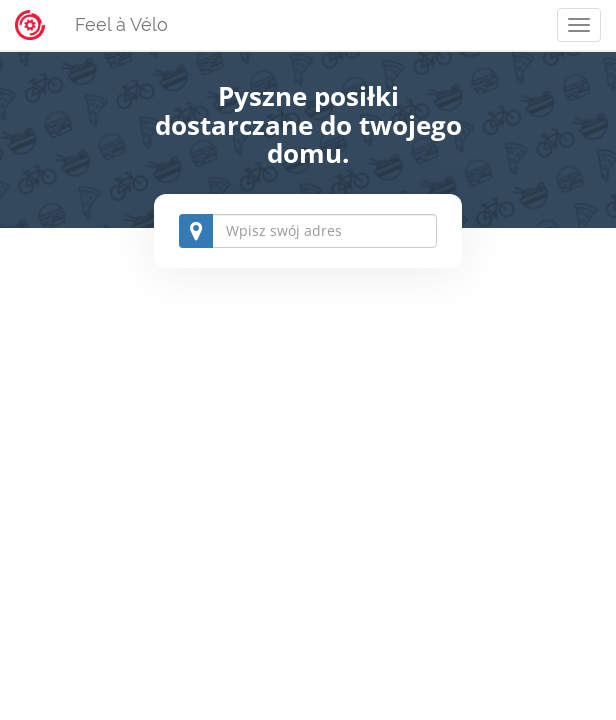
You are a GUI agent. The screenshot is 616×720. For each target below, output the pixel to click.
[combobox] (308, 231)
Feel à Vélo (121, 24)
